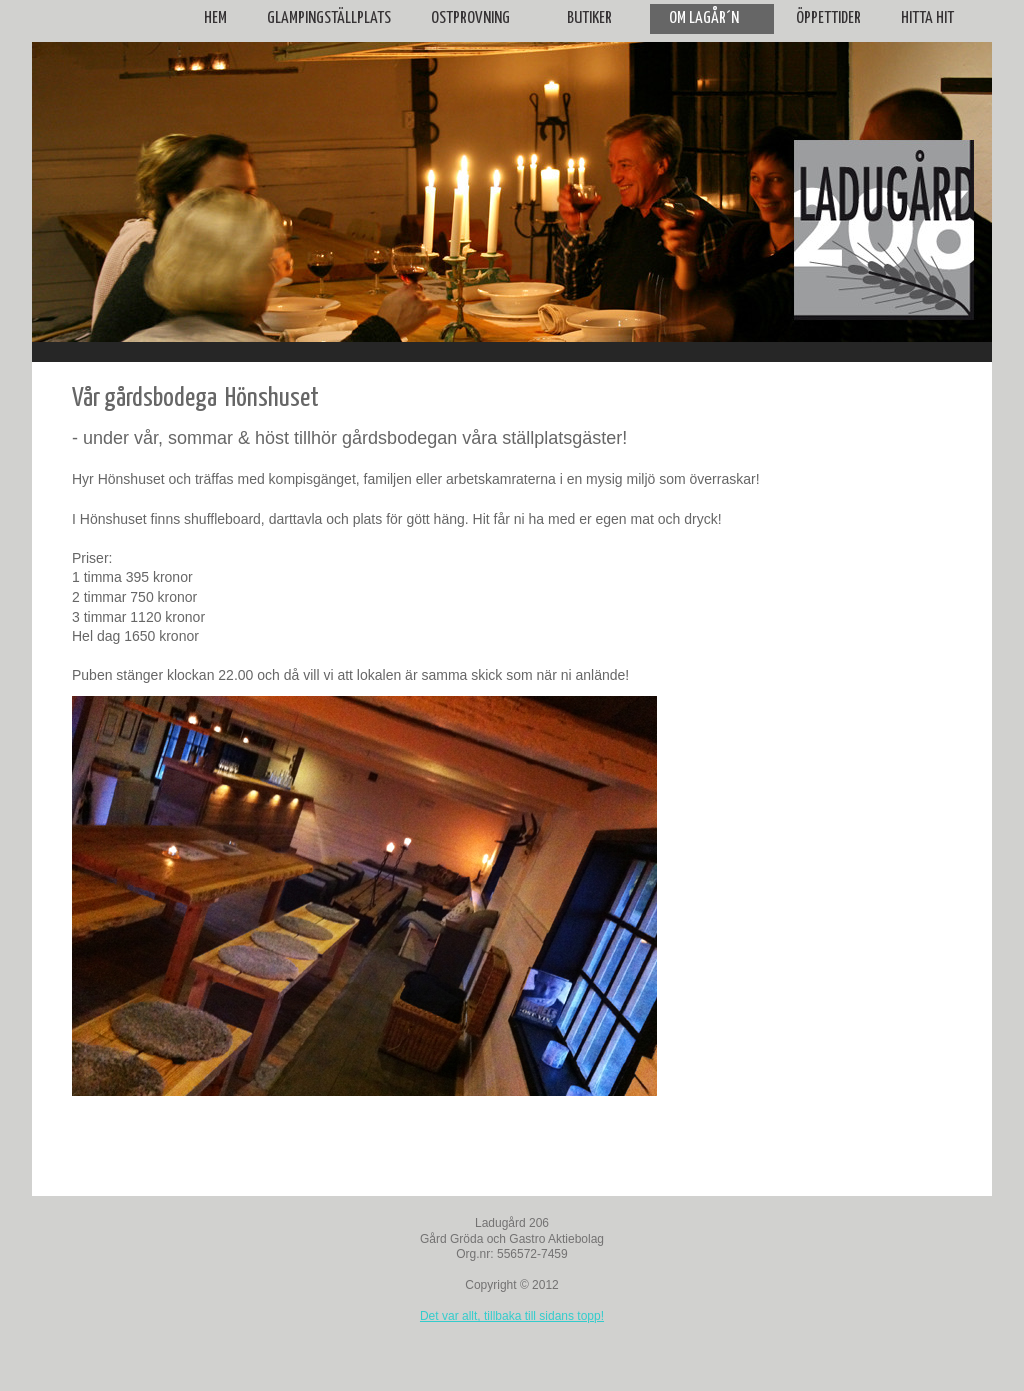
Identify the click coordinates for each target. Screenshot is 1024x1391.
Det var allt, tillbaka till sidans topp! (512, 1316)
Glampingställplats (329, 18)
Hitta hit (927, 18)
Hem (215, 18)
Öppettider (828, 18)
